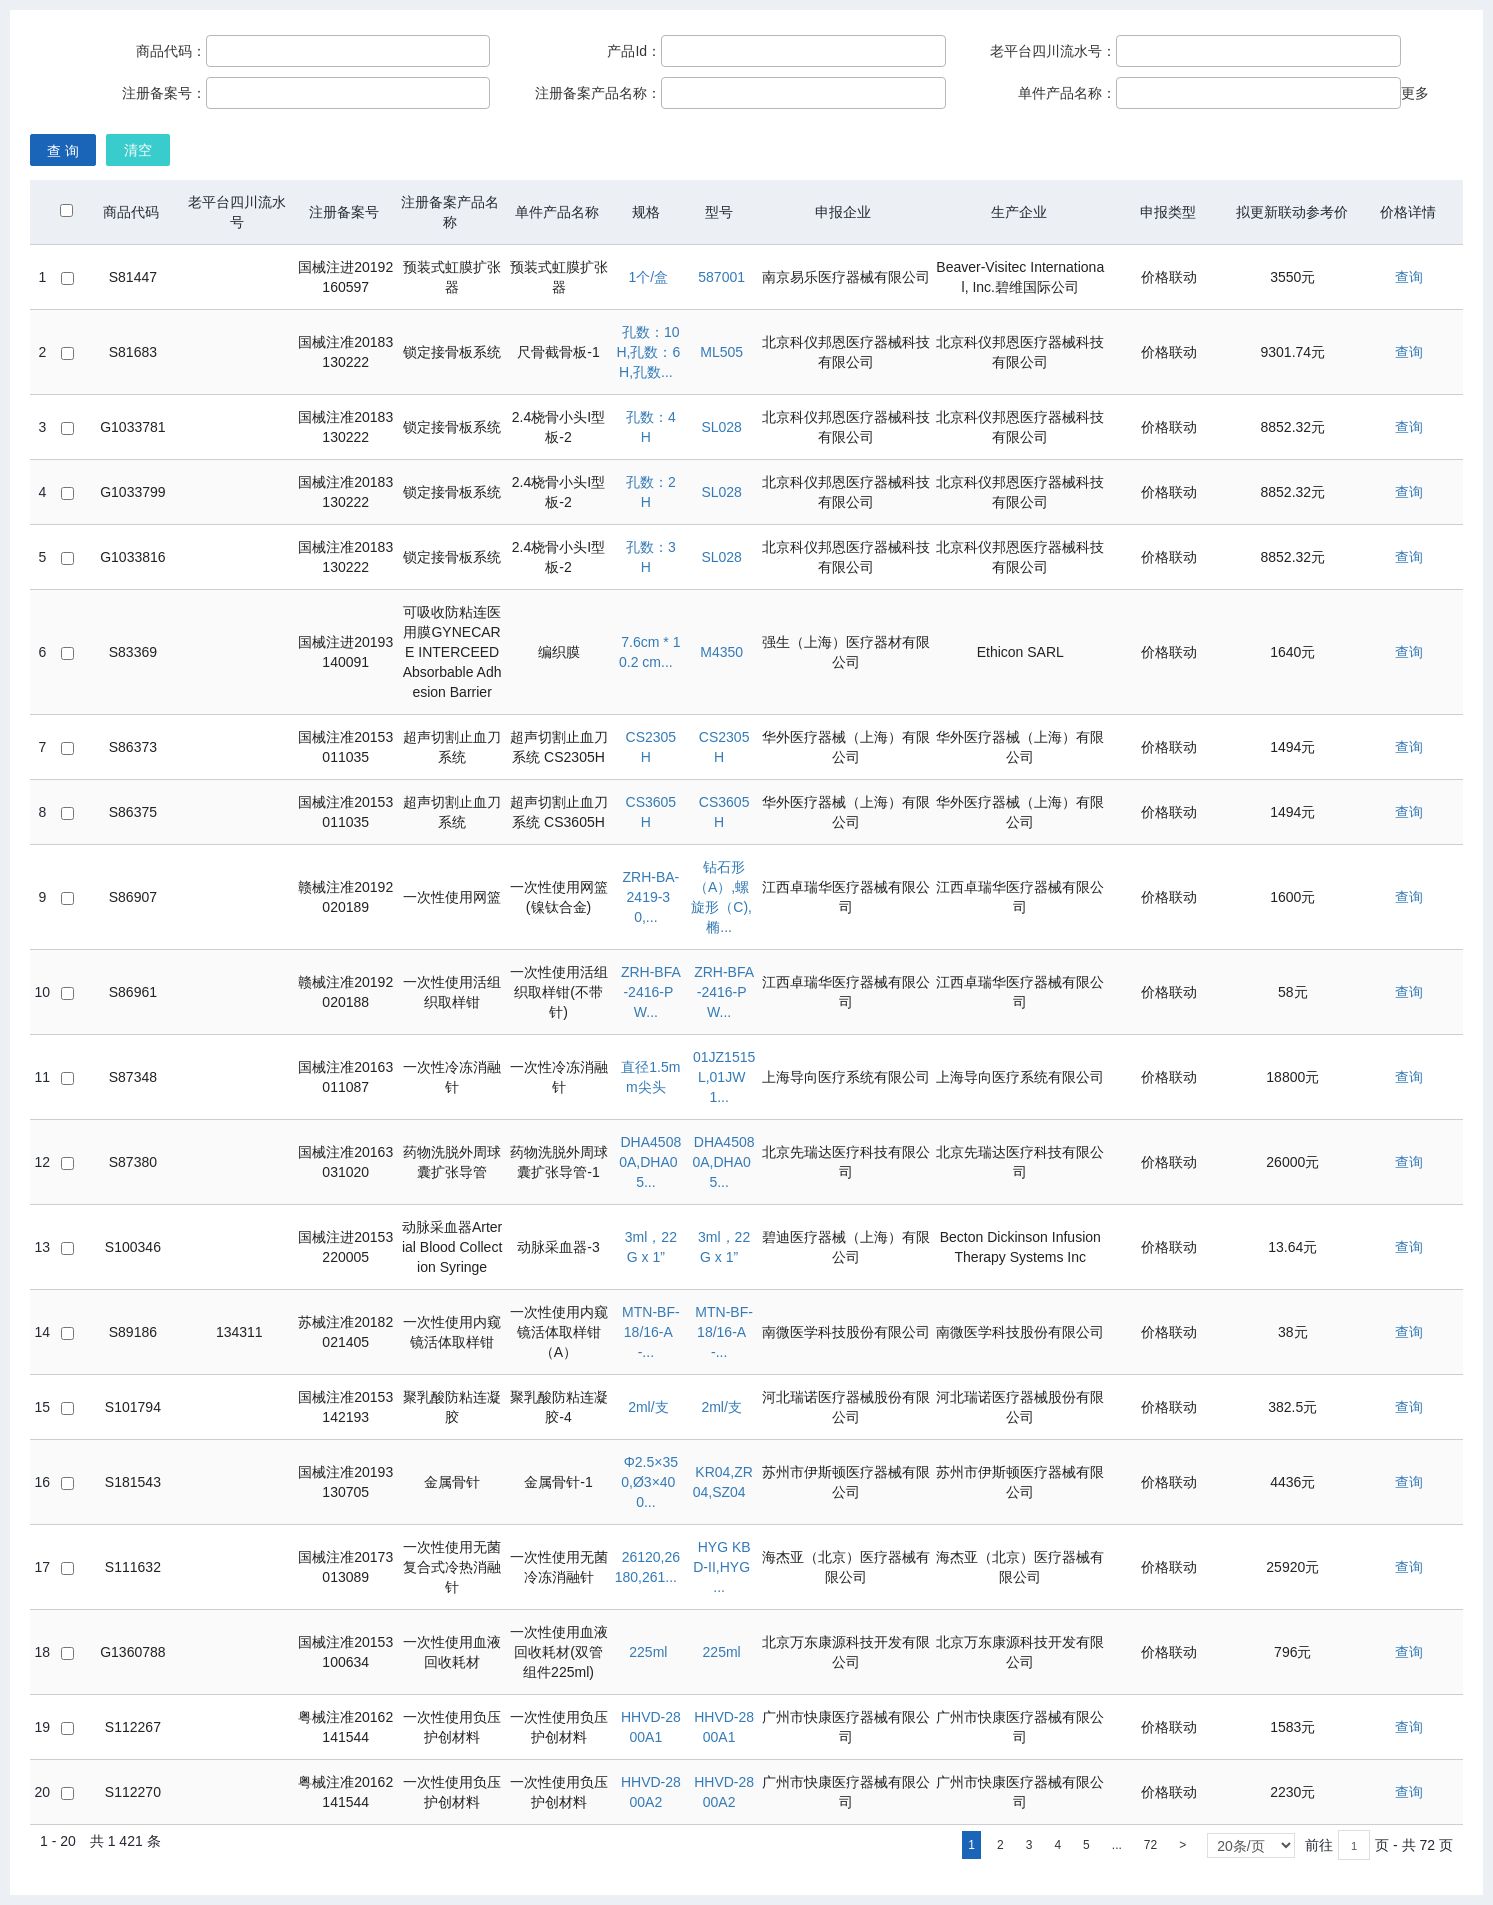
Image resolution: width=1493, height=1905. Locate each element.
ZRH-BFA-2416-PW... (651, 992)
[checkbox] (66, 210)
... (1117, 1845)
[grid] (747, 1035)
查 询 (63, 151)
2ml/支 (648, 1407)
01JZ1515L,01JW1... (724, 1077)
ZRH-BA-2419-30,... (650, 897)
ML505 (721, 352)
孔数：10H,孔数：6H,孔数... (648, 352)
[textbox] (1354, 1845)
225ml (648, 1652)
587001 (721, 277)
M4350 (721, 652)
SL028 (721, 427)
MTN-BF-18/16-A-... (651, 1332)
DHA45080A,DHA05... (650, 1162)
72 (1150, 1845)
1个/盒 (649, 277)
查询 (1409, 277)
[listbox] (1251, 1845)
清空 (138, 150)
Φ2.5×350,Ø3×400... (649, 1482)
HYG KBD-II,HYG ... (721, 1567)
